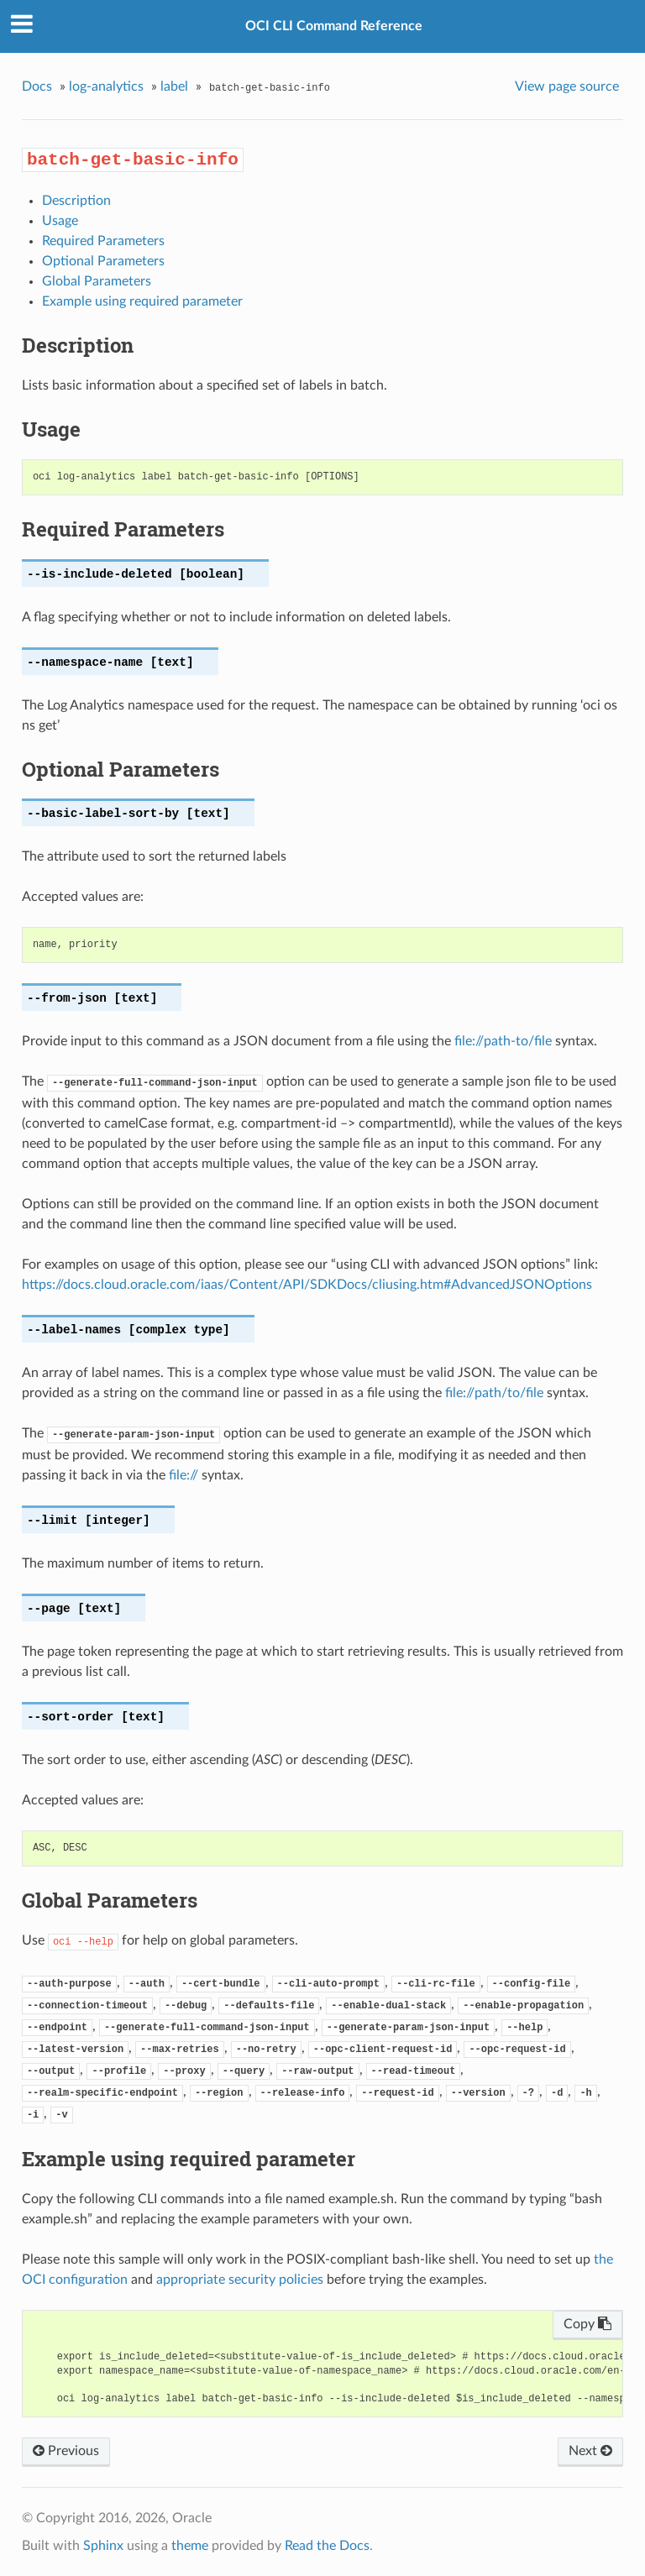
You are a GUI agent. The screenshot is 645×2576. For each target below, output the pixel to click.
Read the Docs (327, 2545)
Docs (37, 86)
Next (590, 2451)
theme (189, 2545)
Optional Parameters (103, 261)
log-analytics (106, 86)
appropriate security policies (239, 2279)
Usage (60, 221)
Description (76, 200)
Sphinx (103, 2545)
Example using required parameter (142, 301)
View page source (567, 86)
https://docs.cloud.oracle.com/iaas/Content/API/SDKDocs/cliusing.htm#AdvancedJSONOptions (307, 1284)
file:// (183, 1475)
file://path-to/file (503, 1041)
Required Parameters (103, 241)
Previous (66, 2451)
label (174, 86)
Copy (587, 2324)
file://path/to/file (494, 1393)
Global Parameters (96, 281)
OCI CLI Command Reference (333, 26)
